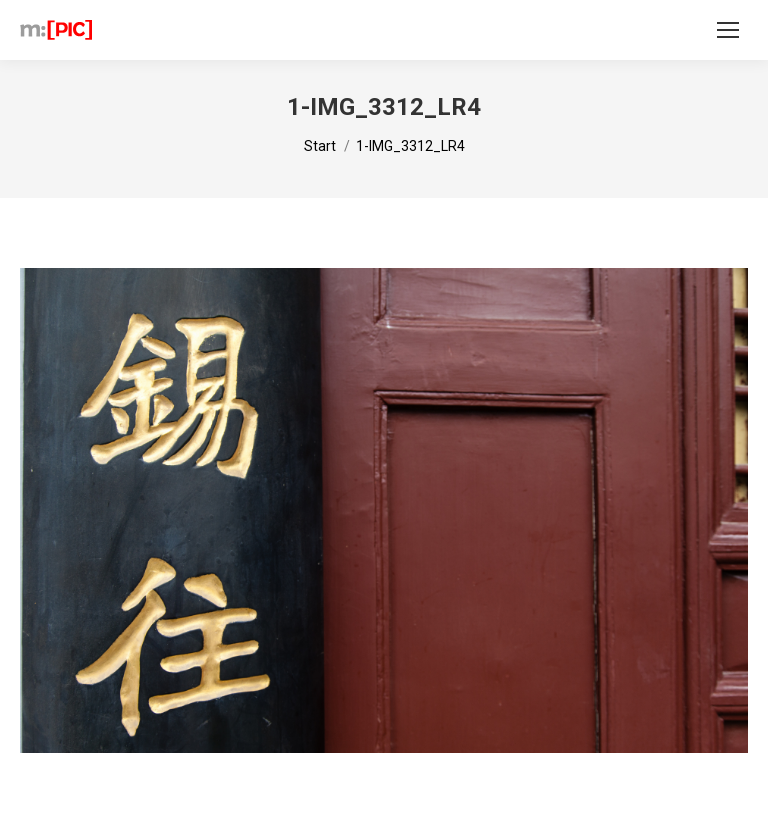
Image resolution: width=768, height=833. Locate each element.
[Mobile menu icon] (728, 30)
